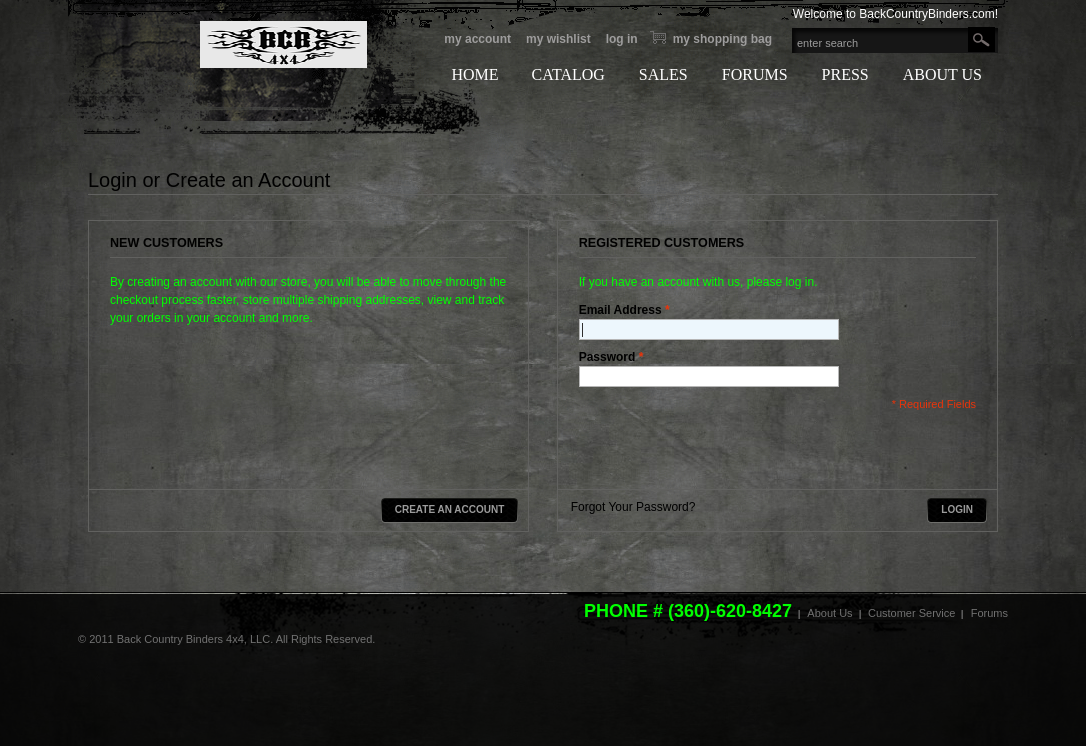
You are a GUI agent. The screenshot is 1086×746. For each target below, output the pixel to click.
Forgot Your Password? (633, 507)
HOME (474, 74)
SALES (663, 74)
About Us (829, 613)
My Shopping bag (722, 39)
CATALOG (567, 74)
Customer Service (911, 613)
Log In (622, 39)
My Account (477, 39)
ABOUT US (942, 74)
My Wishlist (558, 39)
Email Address (620, 310)
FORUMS (755, 74)
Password (607, 357)
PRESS (845, 74)
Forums (989, 613)
